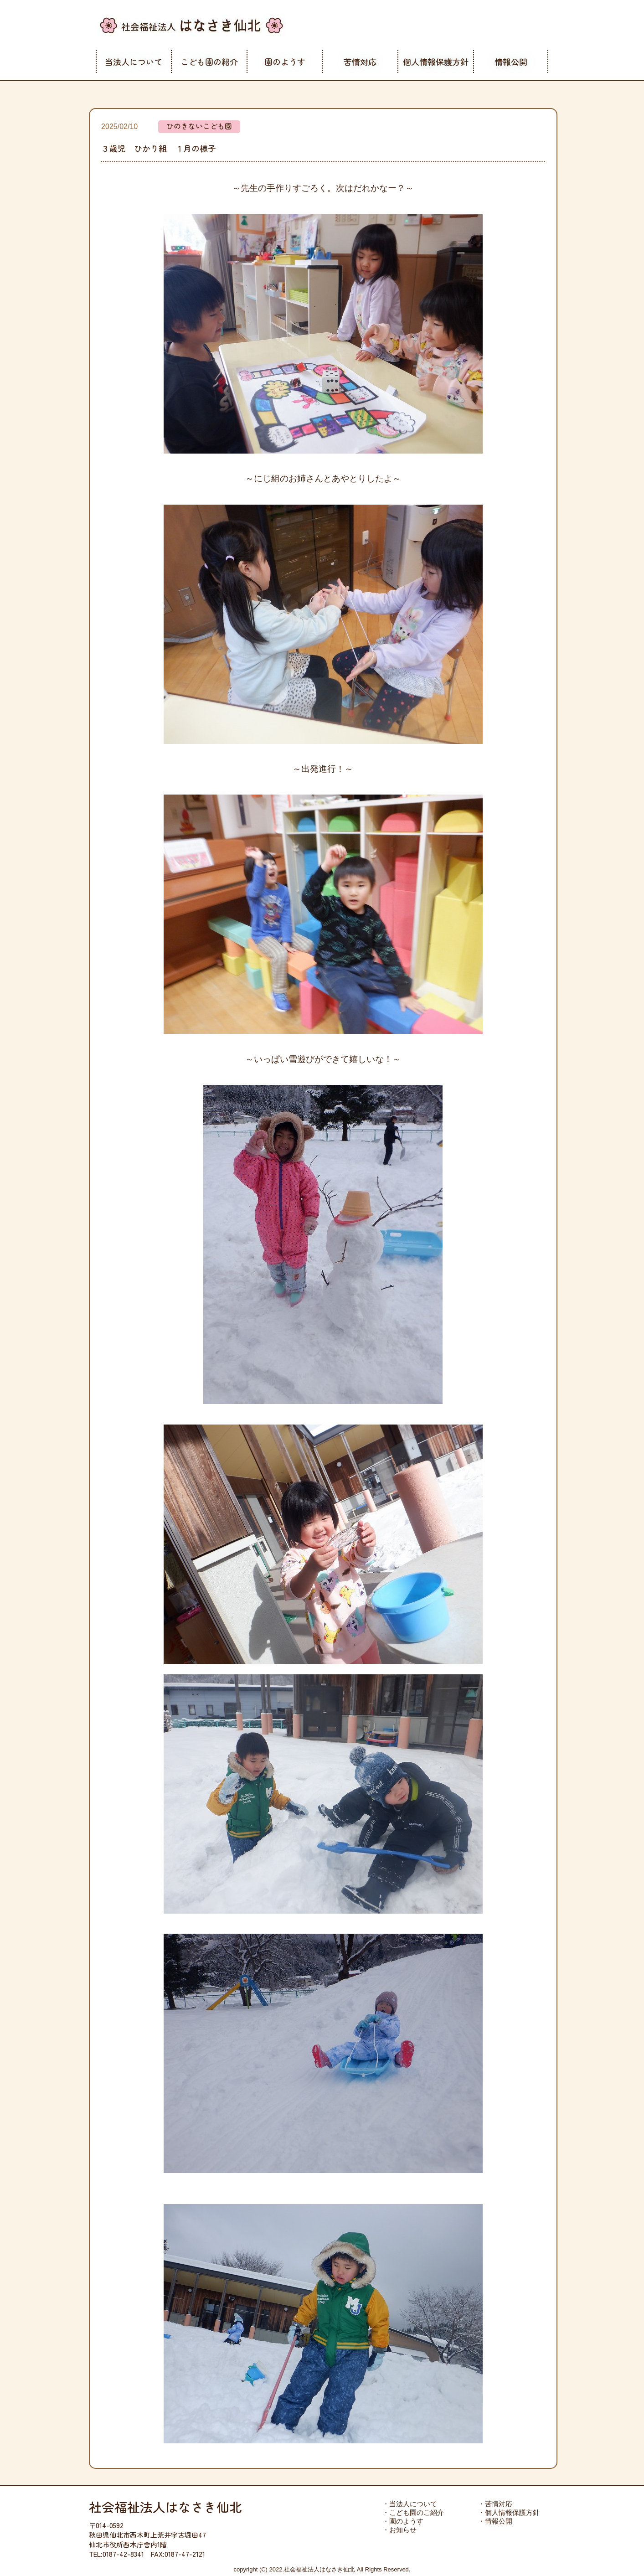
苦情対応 (360, 61)
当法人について (133, 61)
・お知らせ (399, 2530)
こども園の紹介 (209, 61)
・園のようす (402, 2521)
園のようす (284, 61)
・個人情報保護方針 (509, 2512)
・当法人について (409, 2504)
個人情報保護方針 (436, 61)
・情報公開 (495, 2521)
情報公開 (511, 61)
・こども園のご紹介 (413, 2512)
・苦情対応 (495, 2504)
